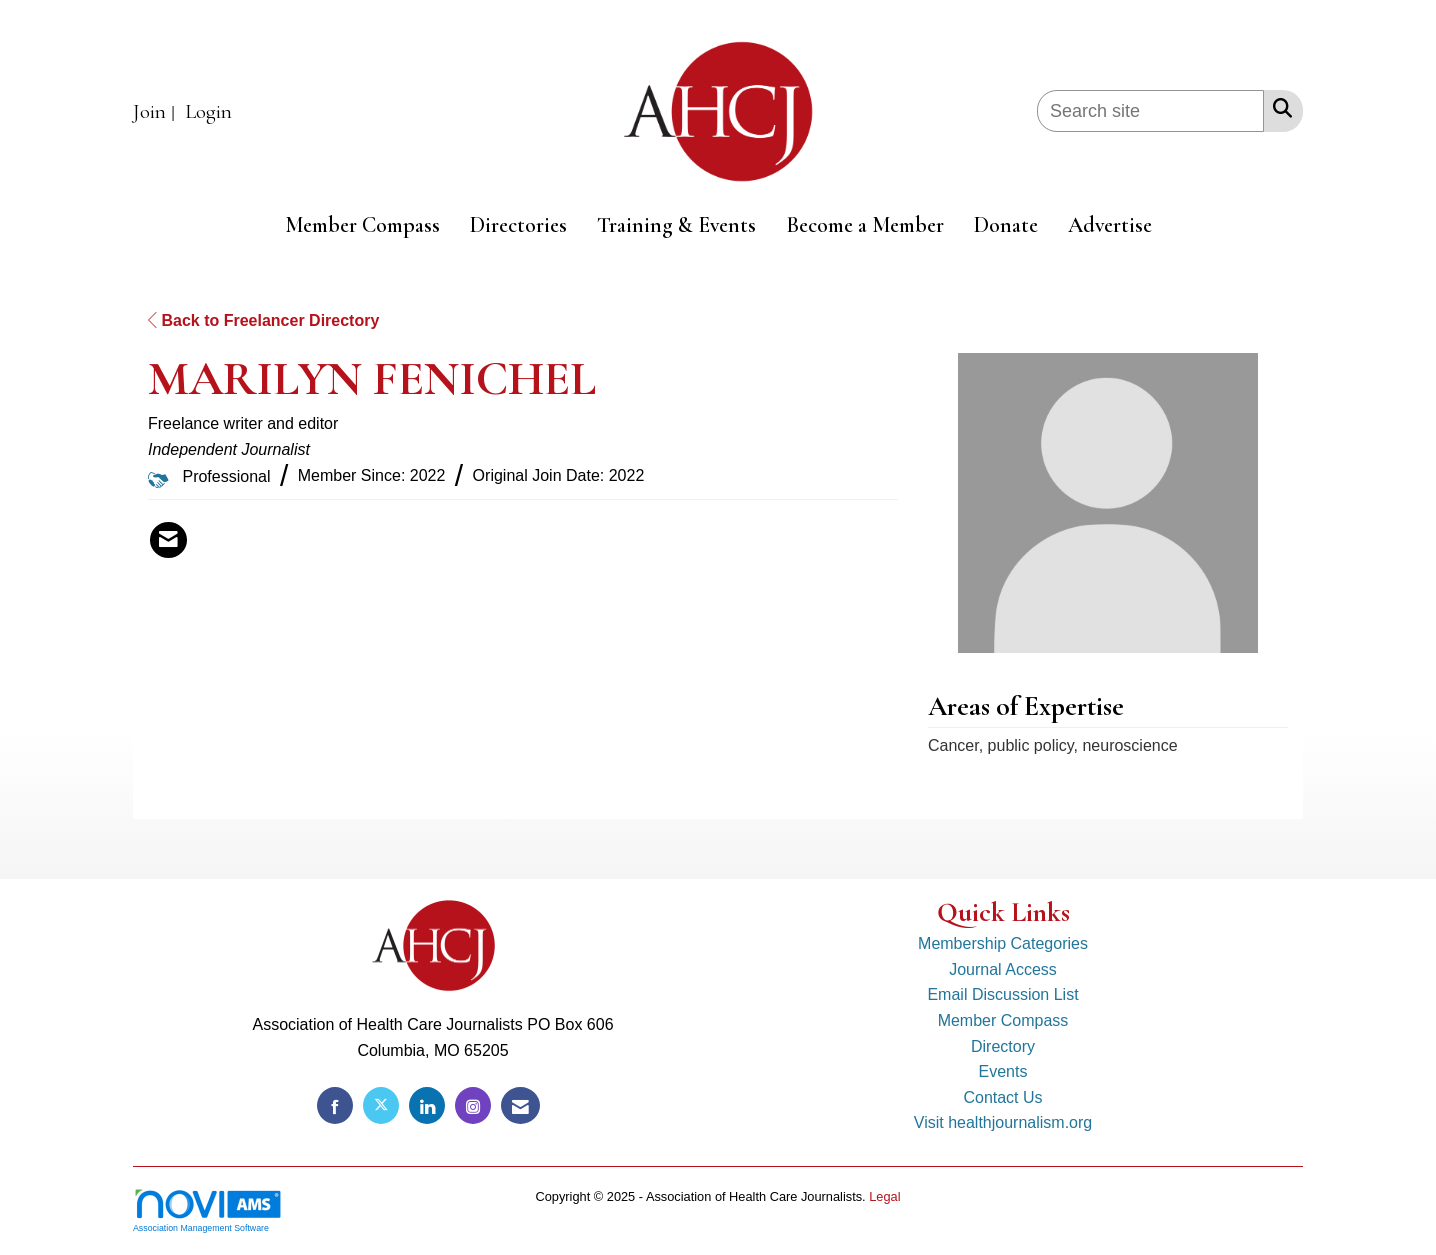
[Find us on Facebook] (335, 1105)
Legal (884, 1196)
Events (1003, 1071)
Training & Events (676, 225)
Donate (1006, 225)
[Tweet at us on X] (381, 1105)
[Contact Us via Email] (520, 1105)
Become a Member (865, 225)
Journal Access (1003, 969)
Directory (1003, 1046)
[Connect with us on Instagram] (473, 1105)
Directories (518, 225)
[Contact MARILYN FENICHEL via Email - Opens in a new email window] (168, 540)
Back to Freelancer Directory (263, 320)
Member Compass (362, 225)
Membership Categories (1003, 943)
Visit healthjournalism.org (1003, 1122)
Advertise (1110, 225)
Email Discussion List (1002, 994)
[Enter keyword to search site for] (1150, 111)
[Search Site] (1278, 108)
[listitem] (156, 112)
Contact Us (1002, 1097)
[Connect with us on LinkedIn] (427, 1105)
